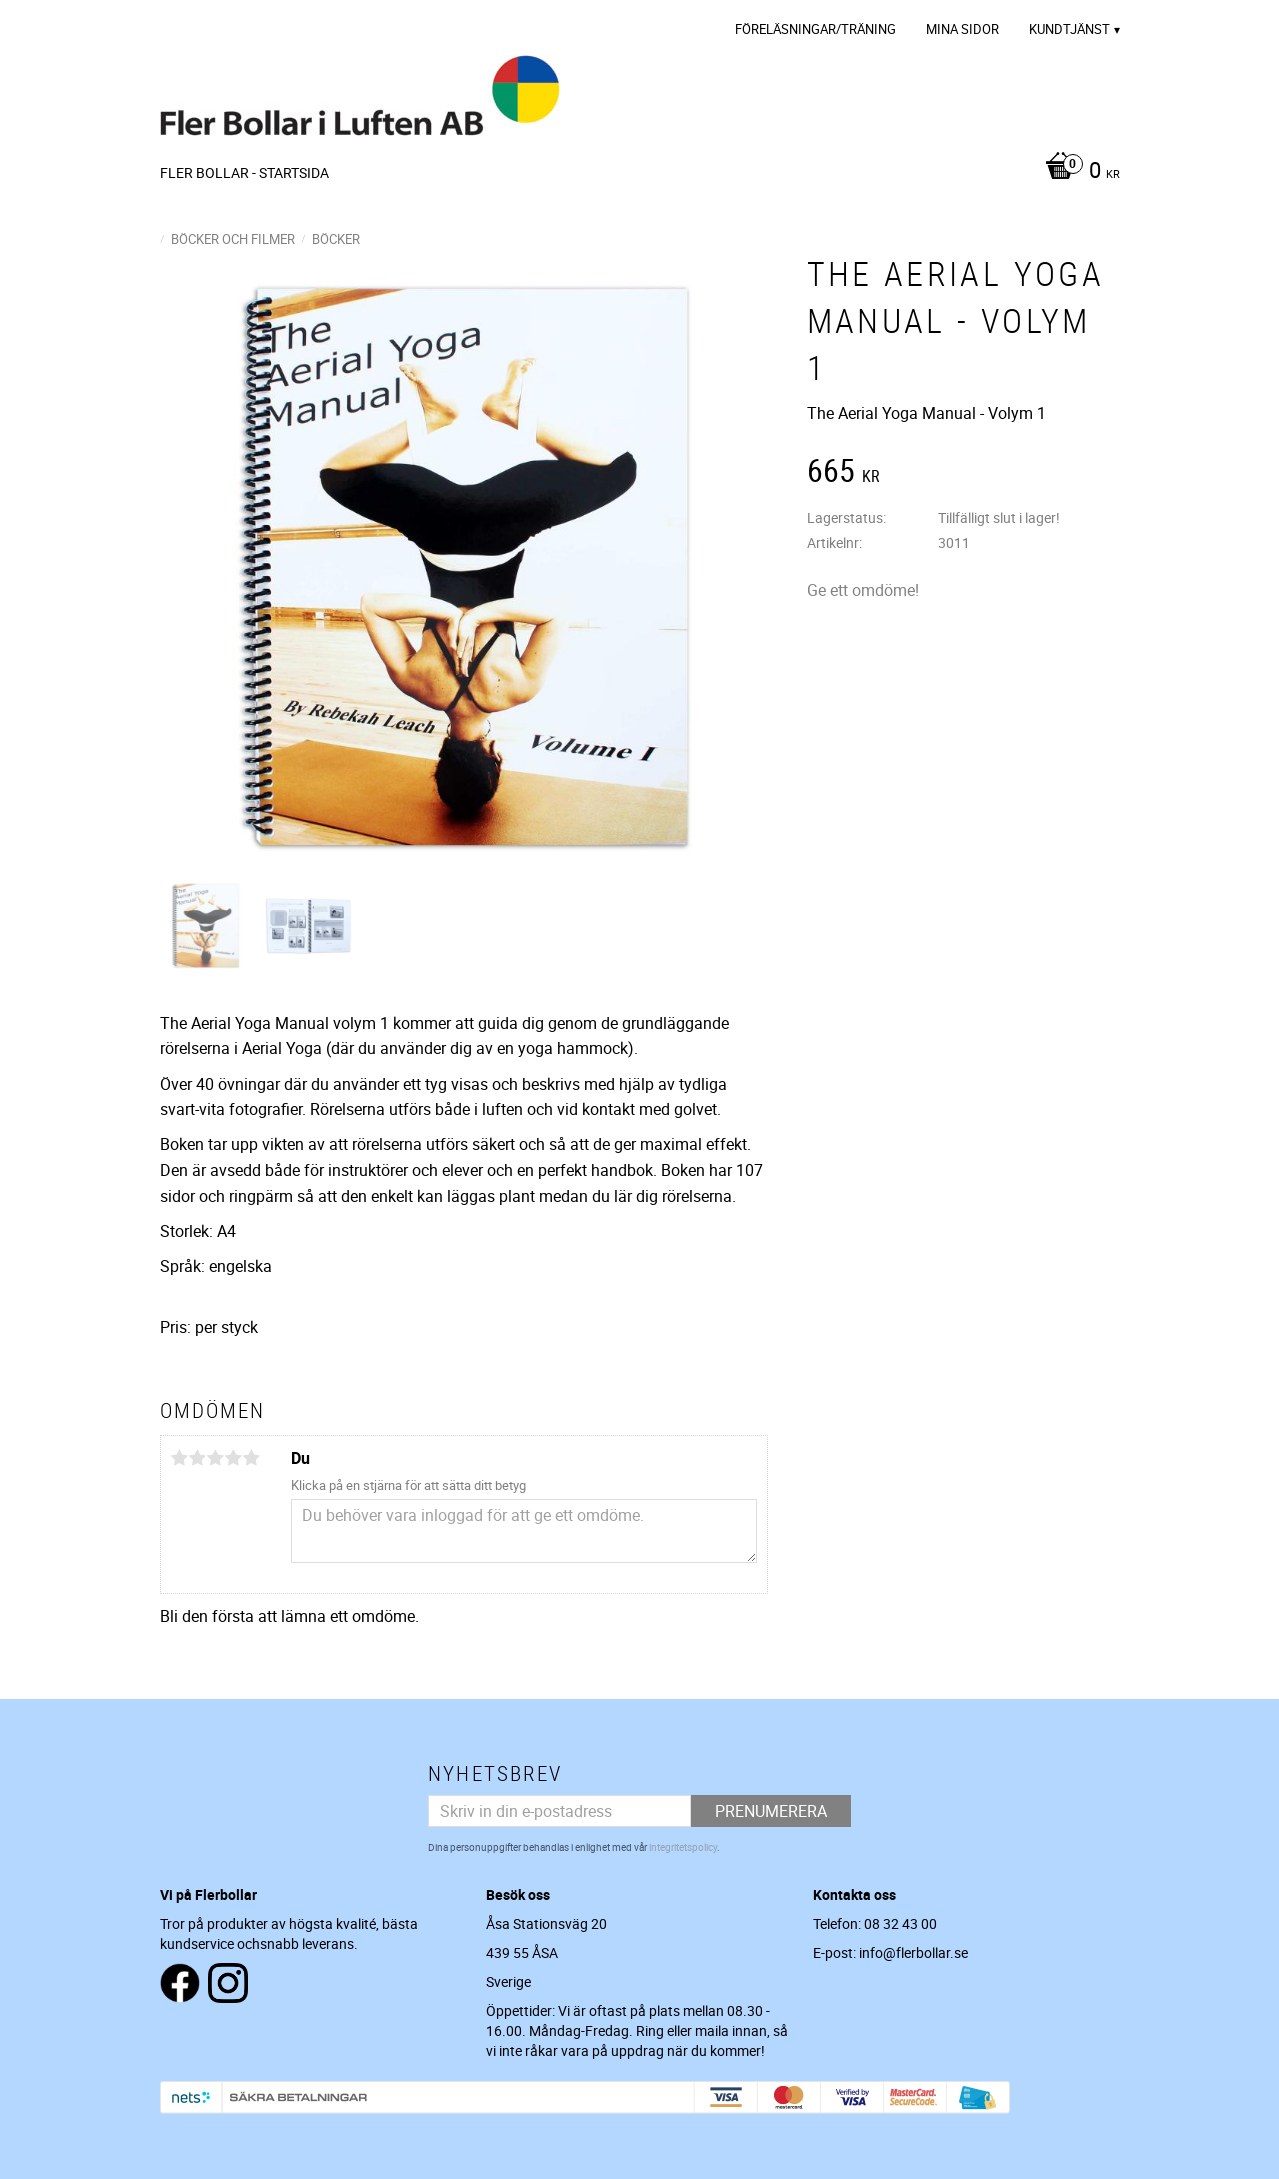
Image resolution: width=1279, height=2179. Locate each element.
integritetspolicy (683, 1847)
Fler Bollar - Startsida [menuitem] (244, 172)
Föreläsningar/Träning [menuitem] (815, 29)
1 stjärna (180, 1458)
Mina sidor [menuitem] (962, 29)
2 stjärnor (198, 1458)
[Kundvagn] (1077, 172)
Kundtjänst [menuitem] (1069, 29)
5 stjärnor (252, 1458)
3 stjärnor (216, 1458)
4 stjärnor (234, 1458)
